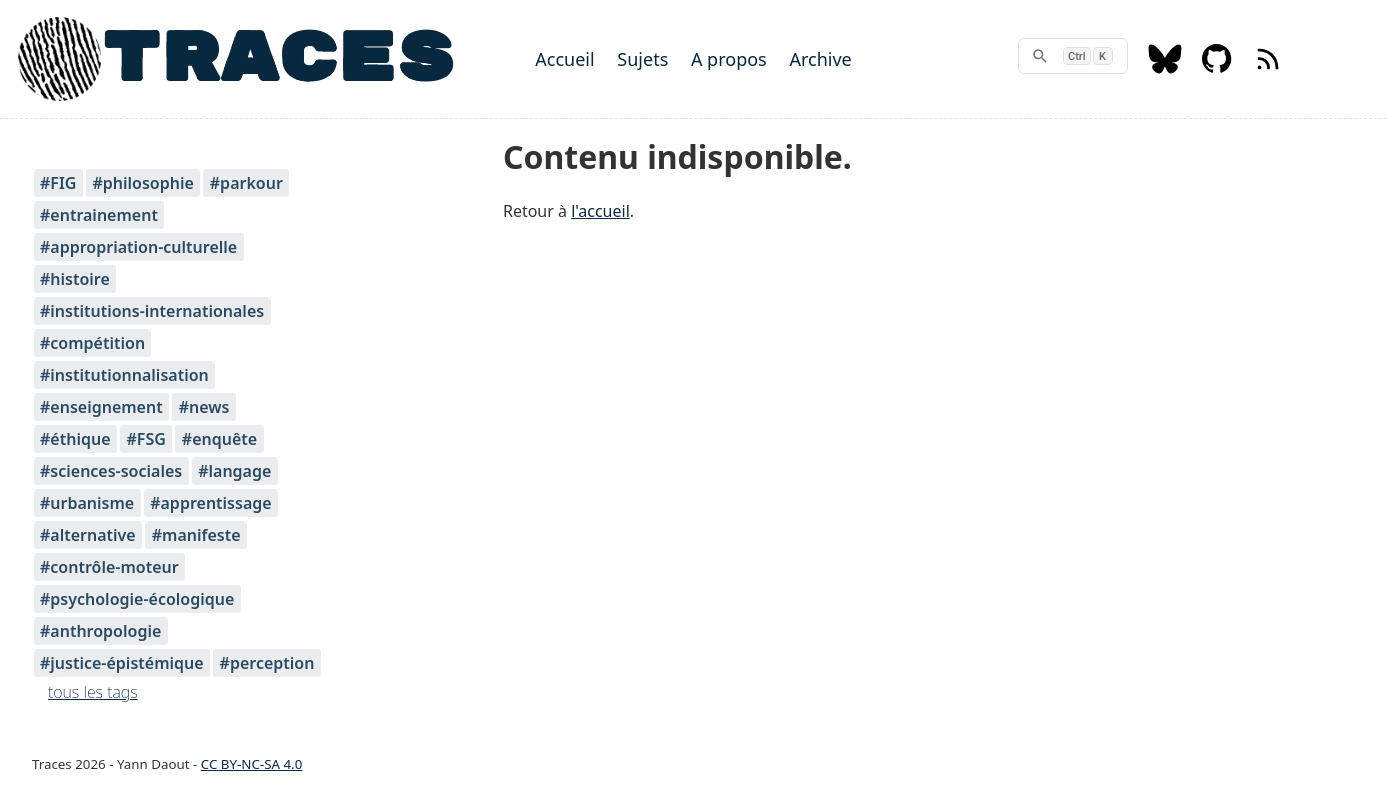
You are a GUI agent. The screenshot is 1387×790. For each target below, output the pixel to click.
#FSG (145, 439)
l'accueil (600, 211)
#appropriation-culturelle (138, 247)
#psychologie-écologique (137, 599)
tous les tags (93, 692)
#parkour (246, 183)
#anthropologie (100, 631)
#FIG (58, 183)
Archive (820, 59)
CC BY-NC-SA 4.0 (252, 764)
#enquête (219, 439)
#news (204, 407)
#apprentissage (210, 503)
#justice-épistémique (122, 663)
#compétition (92, 343)
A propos (729, 59)
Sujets (642, 59)
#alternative (88, 535)
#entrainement (99, 215)
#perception (267, 663)
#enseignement (101, 407)
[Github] (1217, 68)
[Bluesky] (1165, 68)
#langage (234, 471)
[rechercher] (1073, 56)
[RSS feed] (1268, 68)
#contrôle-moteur (109, 567)
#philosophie (142, 183)
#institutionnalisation (124, 375)
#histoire (75, 279)
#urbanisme (87, 503)
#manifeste (196, 535)
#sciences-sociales (111, 471)
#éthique (75, 439)
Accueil (564, 59)
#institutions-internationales (152, 311)
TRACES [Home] (278, 59)
